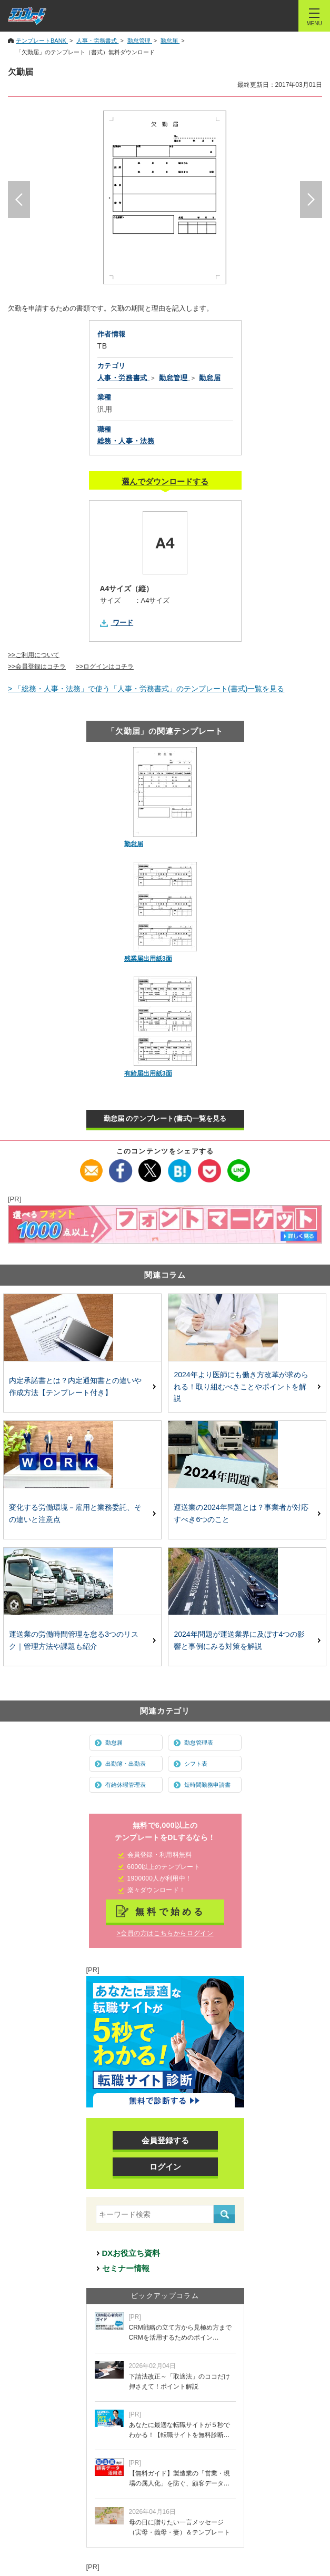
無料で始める (170, 1911)
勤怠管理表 (198, 1742)
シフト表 (195, 1764)
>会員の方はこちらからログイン (164, 1933)
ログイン (165, 2166)
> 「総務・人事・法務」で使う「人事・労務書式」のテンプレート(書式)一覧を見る (146, 688)
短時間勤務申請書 (207, 1785)
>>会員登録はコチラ (37, 666)
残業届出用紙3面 (148, 958)
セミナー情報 (125, 2268)
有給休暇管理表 (125, 1785)
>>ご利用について (33, 655)
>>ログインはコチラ (105, 666)
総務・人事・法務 (126, 441)
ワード (123, 622)
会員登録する (165, 2140)
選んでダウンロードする (165, 481)
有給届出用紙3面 (148, 1073)
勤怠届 (133, 844)
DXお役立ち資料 (131, 2253)
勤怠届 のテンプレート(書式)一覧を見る (165, 1118)
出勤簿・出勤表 (125, 1764)
